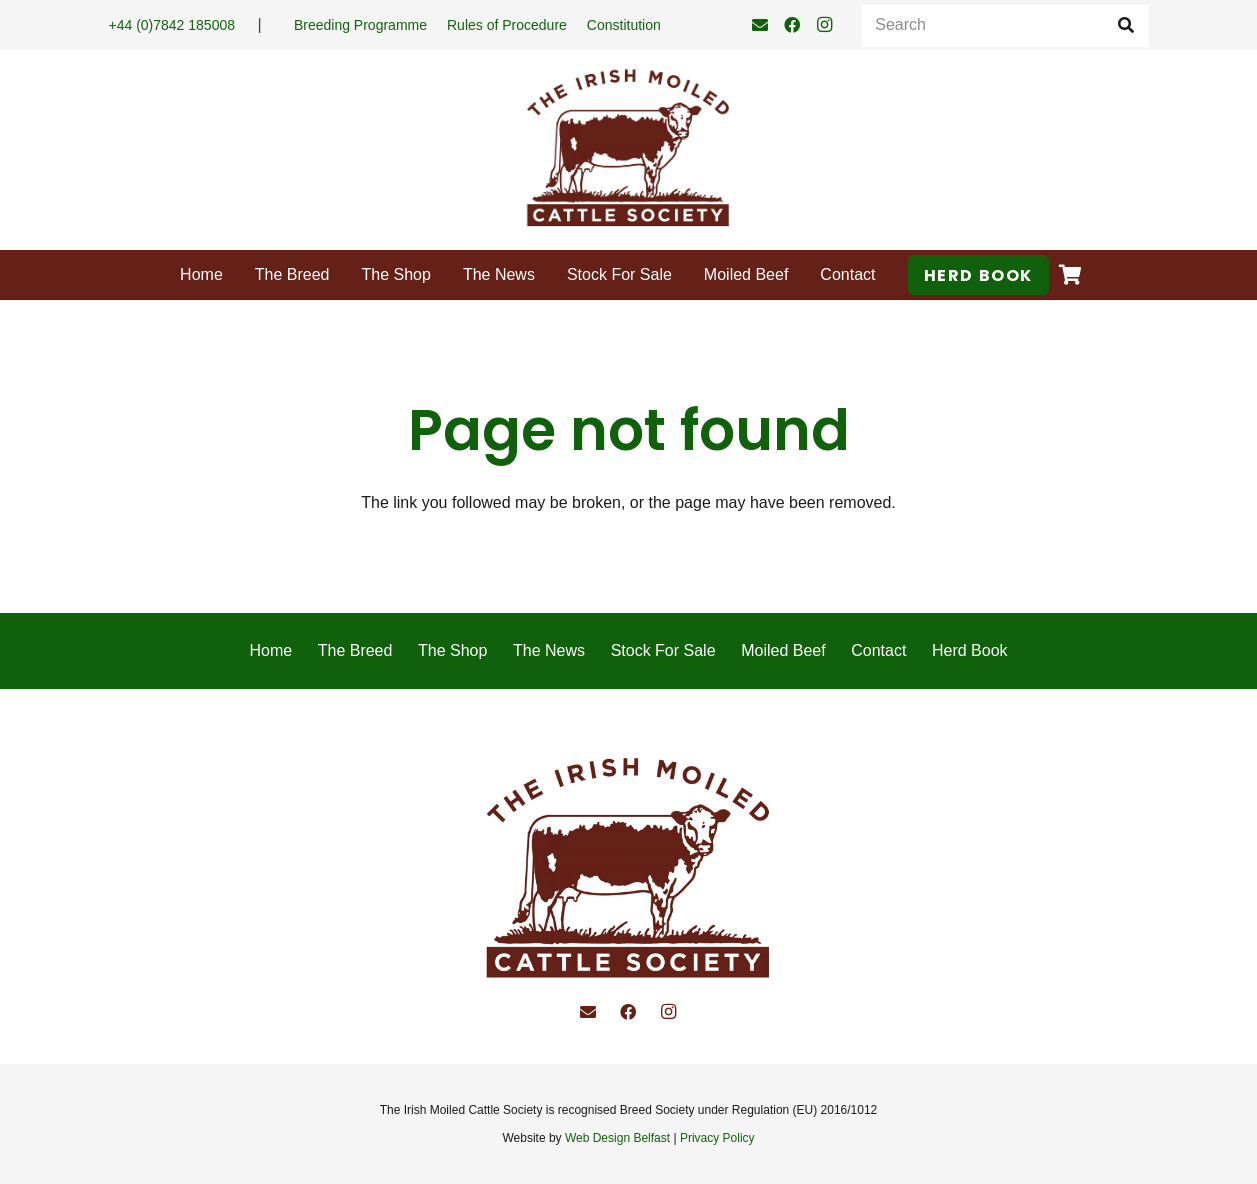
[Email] (760, 25)
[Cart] (1071, 275)
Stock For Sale (663, 650)
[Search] (1005, 25)
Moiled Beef (783, 650)
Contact (878, 650)
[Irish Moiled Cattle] (628, 150)
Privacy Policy (717, 1138)
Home (270, 650)
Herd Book (970, 650)
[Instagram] (824, 25)
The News (549, 650)
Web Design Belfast (617, 1138)
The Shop (452, 650)
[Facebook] (792, 25)
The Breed (355, 650)
